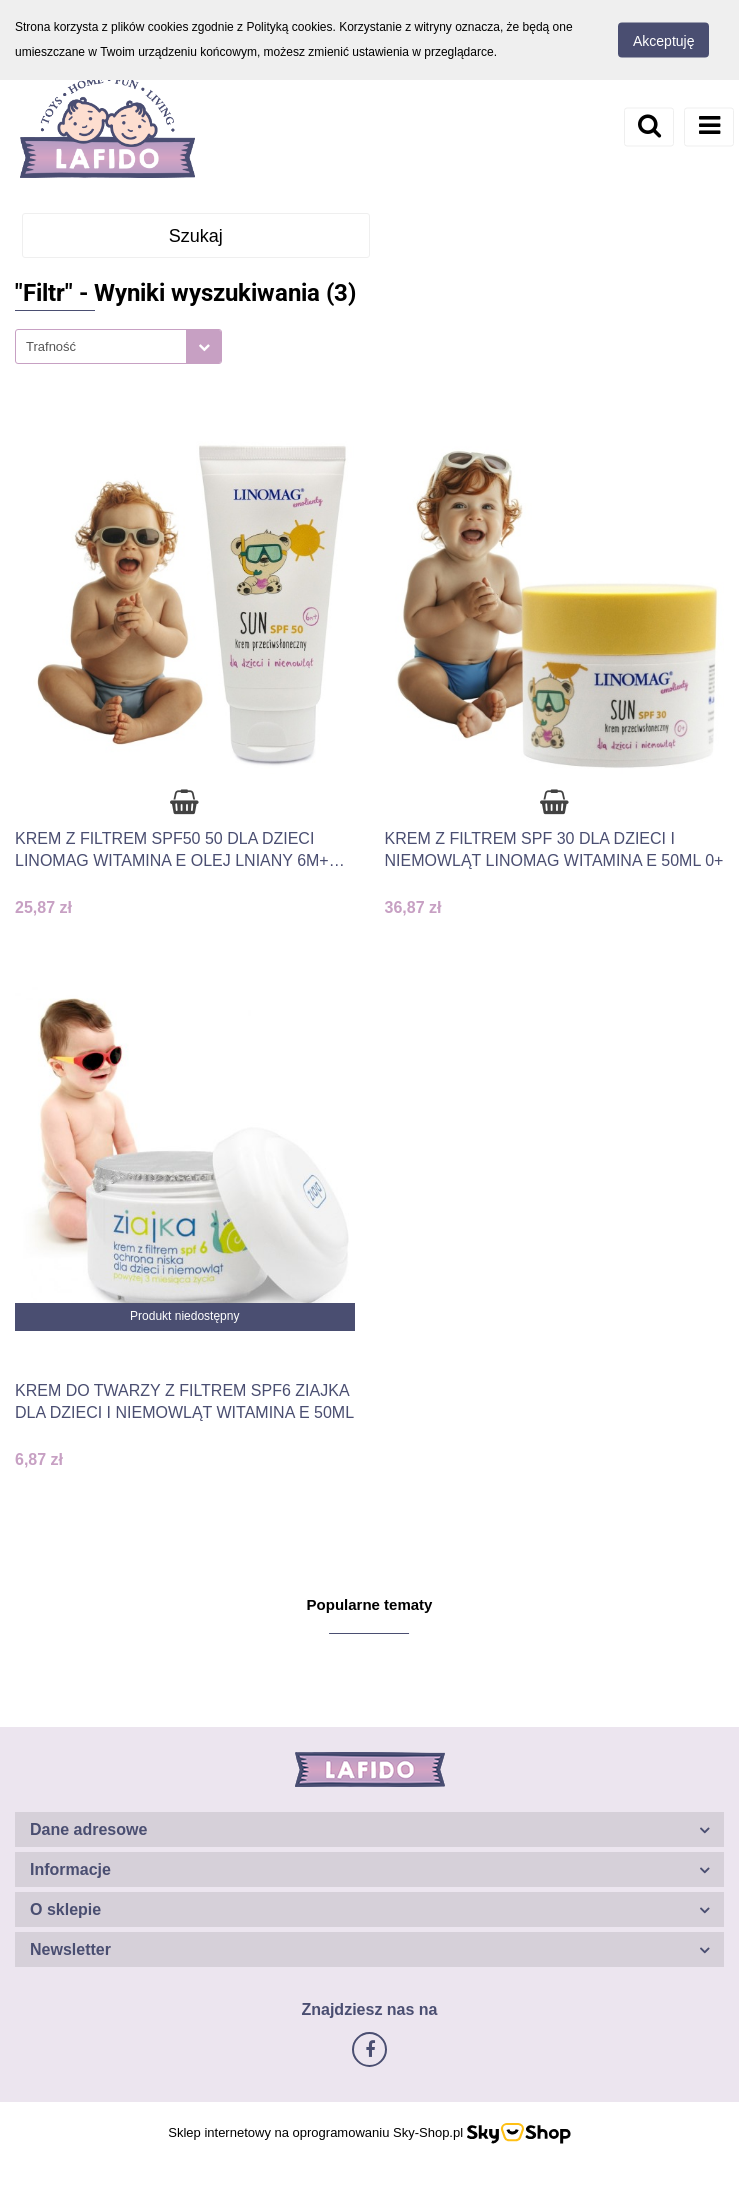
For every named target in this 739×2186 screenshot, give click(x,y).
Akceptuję (663, 41)
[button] (369, 1829)
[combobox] (118, 346)
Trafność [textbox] (51, 346)
